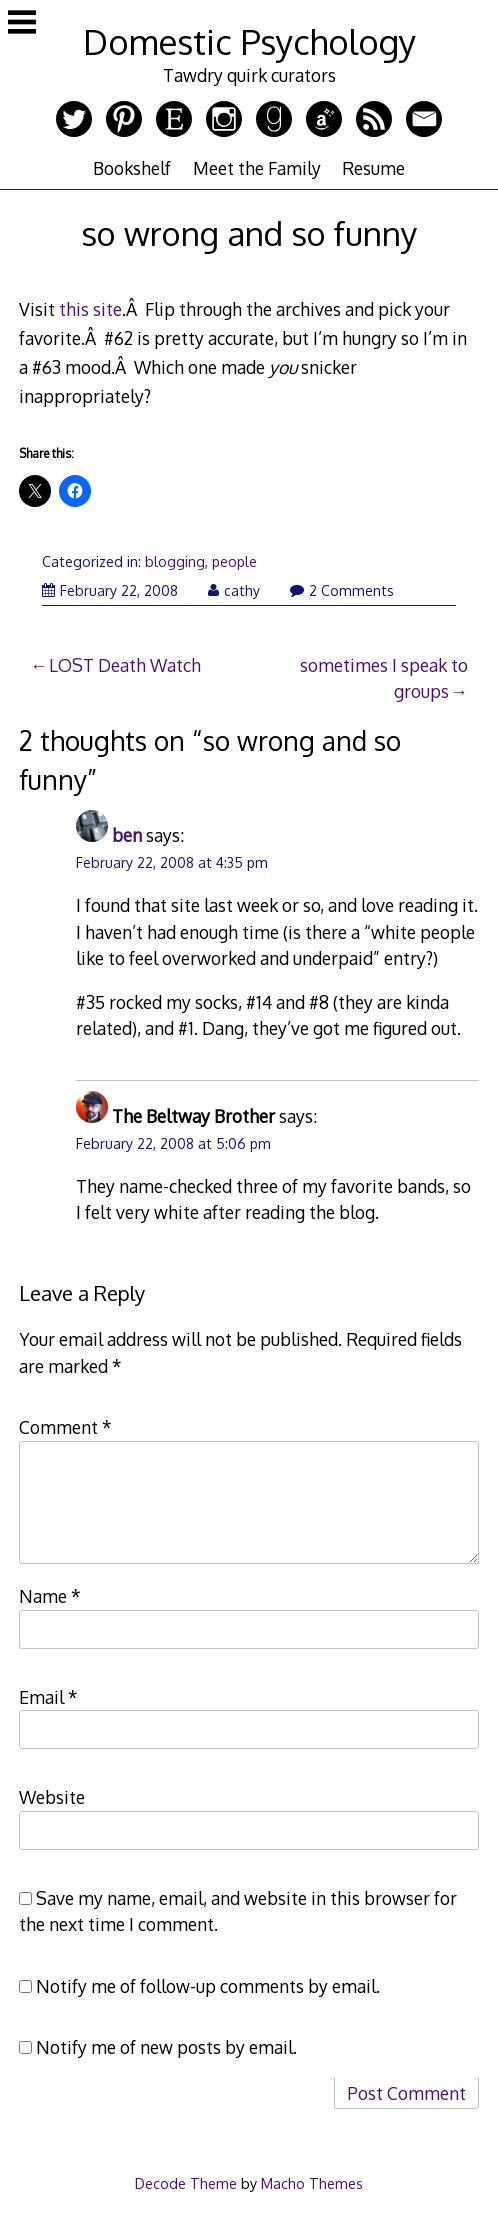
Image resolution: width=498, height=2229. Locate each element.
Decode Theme (186, 2183)
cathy (234, 590)
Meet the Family (257, 168)
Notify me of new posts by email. (166, 2047)
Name (50, 1596)
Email (48, 1697)
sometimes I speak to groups (384, 678)
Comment (65, 1427)
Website (52, 1797)
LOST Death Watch (125, 665)
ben (127, 835)
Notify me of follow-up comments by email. (208, 1986)
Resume (373, 168)
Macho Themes (312, 2183)
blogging (175, 561)
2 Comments (342, 590)
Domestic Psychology (249, 41)
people (234, 561)
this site (90, 309)
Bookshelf (132, 168)
